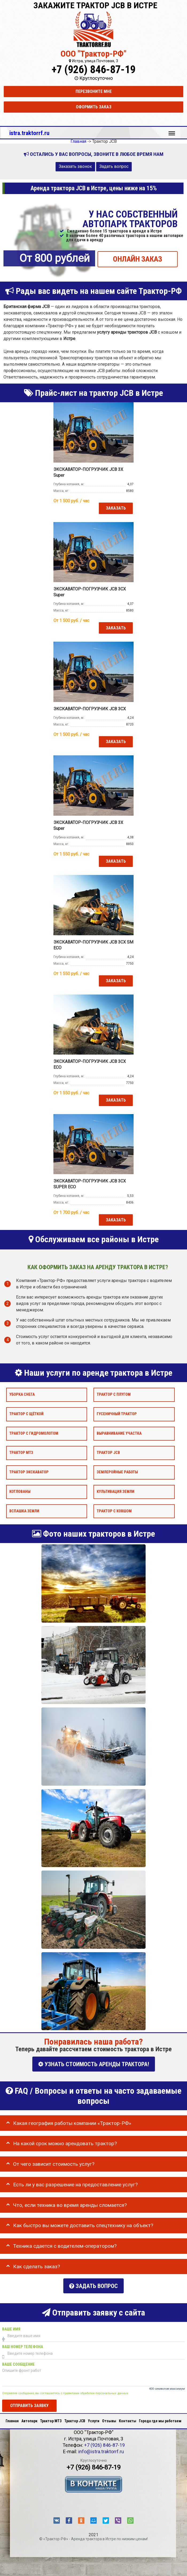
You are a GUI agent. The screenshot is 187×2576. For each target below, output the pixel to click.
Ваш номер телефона (22, 2344)
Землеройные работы (117, 1472)
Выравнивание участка (119, 1433)
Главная (12, 2418)
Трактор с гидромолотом (33, 1433)
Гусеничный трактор (117, 1414)
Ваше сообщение (18, 2362)
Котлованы (19, 1491)
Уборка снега (22, 1394)
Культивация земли (115, 1491)
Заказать (116, 508)
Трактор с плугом (114, 1394)
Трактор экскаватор (29, 1472)
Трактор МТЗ (21, 1452)
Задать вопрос (113, 166)
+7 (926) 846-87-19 (93, 69)
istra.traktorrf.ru (29, 132)
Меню (172, 131)
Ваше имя (11, 2326)
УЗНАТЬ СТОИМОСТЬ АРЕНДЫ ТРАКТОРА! (93, 2064)
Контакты (127, 2418)
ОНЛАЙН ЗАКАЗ (137, 258)
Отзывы (109, 2418)
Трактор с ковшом (114, 1511)
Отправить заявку (29, 2402)
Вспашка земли (24, 1511)
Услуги (93, 2418)
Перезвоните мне (94, 91)
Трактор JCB (108, 1452)
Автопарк (29, 2418)
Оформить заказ (93, 106)
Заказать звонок (75, 166)
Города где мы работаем (160, 2418)
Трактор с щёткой (26, 1414)
